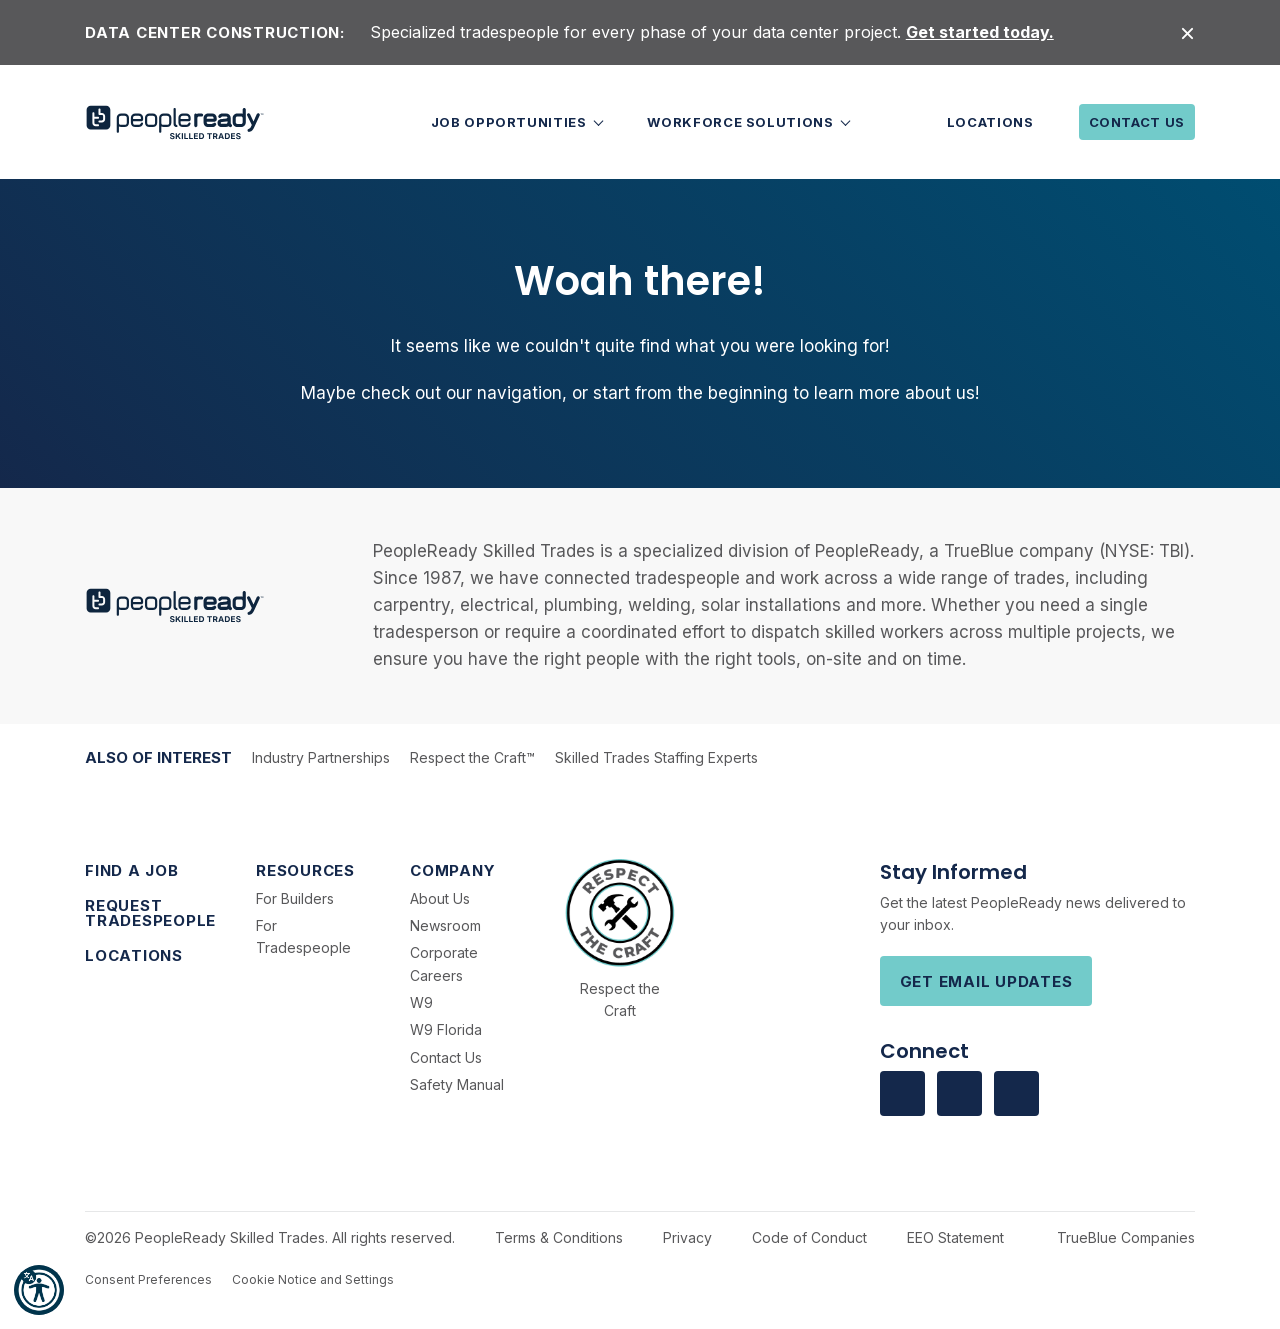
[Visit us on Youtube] (1016, 1093)
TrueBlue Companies (1126, 1237)
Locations (990, 122)
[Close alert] (1187, 32)
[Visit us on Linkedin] (959, 1093)
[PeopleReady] (175, 122)
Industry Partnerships (321, 757)
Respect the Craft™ (472, 757)
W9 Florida (446, 1029)
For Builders (295, 898)
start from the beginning (690, 393)
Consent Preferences (148, 1279)
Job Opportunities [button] (511, 122)
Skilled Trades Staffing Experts (656, 757)
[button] (39, 1290)
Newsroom (445, 925)
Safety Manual (457, 1084)
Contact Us (1137, 122)
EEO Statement (955, 1237)
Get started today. (980, 32)
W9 (421, 1002)
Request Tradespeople (150, 913)
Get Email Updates (986, 981)
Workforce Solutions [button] (742, 122)
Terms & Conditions (559, 1237)
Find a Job (132, 870)
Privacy (687, 1237)
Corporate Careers (444, 963)
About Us (440, 898)
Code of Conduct (809, 1237)
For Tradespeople (303, 936)
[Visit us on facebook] (902, 1093)
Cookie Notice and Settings (313, 1279)
